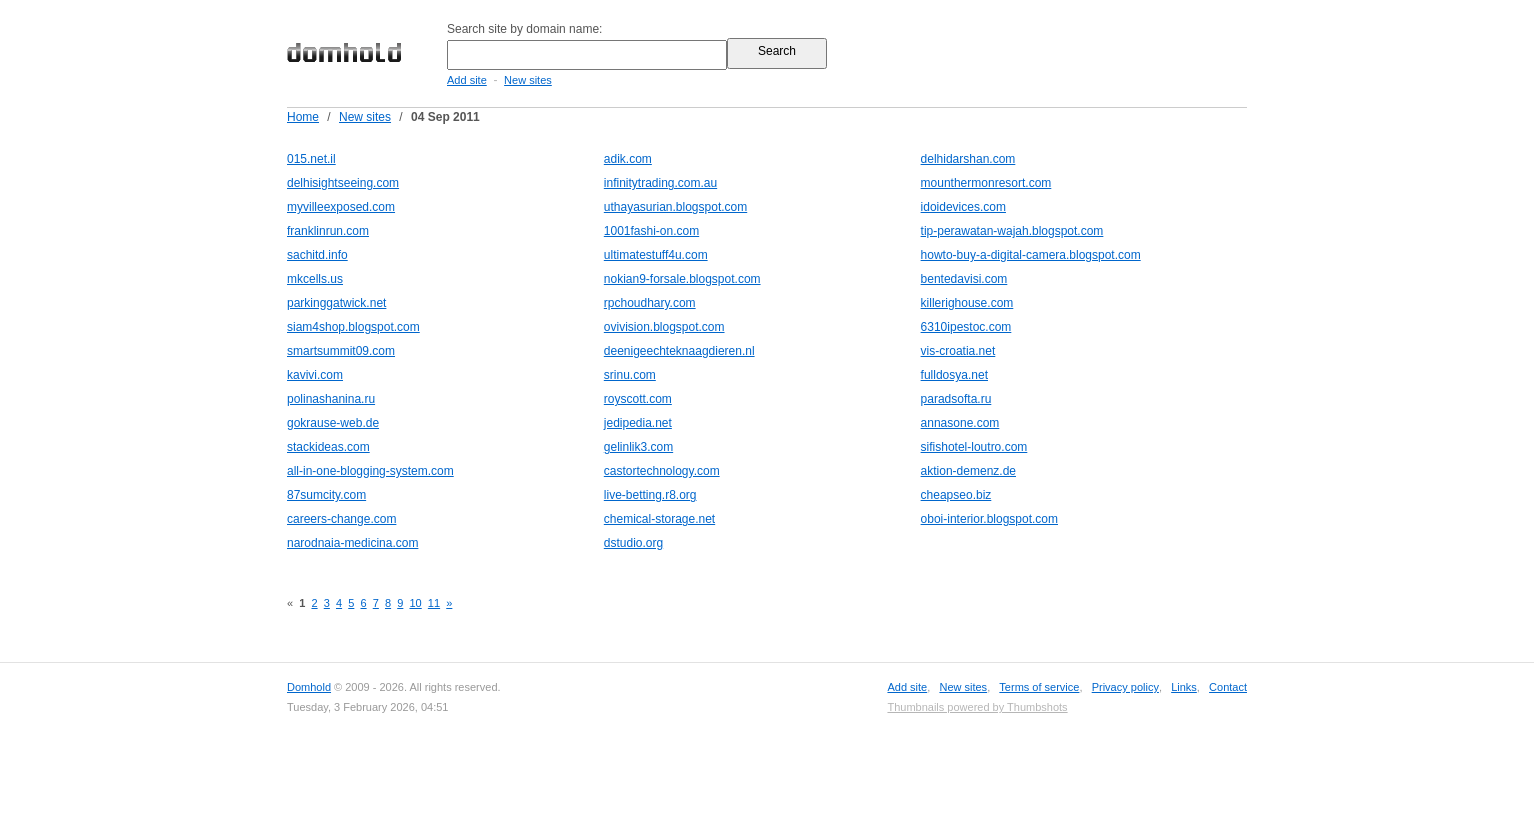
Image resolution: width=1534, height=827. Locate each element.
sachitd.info (317, 255)
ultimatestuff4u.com (656, 255)
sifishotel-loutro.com (974, 447)
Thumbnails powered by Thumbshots (977, 707)
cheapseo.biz (956, 495)
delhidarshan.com (968, 159)
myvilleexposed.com (341, 207)
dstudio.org (633, 543)
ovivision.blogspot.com (664, 327)
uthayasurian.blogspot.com (675, 207)
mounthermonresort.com (986, 183)
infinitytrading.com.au (660, 183)
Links (1184, 687)
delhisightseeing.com (343, 183)
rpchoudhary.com (650, 303)
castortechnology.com (662, 471)
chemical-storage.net (659, 519)
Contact (1228, 687)
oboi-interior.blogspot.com (989, 519)
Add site (467, 80)
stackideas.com (328, 447)
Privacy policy (1125, 687)
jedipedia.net (638, 423)
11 (434, 603)
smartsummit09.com (341, 351)
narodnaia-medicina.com (352, 543)
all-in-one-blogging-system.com (370, 471)
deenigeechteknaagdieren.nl (679, 351)
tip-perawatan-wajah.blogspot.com (1012, 231)
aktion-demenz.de (968, 471)
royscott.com (638, 399)
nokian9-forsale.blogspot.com (682, 279)
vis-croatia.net (958, 351)
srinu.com (630, 375)
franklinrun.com (328, 231)
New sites (528, 80)
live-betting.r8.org (650, 495)
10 (415, 603)
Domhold (309, 687)
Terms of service (1039, 687)
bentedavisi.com (964, 279)
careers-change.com (341, 519)
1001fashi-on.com (651, 231)
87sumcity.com (326, 495)
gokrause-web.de (333, 423)
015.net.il (311, 159)
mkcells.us (315, 279)
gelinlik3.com (638, 447)
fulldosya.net (954, 375)
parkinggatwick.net (336, 303)
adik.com (628, 159)
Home (303, 117)
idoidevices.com (963, 207)
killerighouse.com (967, 303)
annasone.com (960, 423)
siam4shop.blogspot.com (353, 327)
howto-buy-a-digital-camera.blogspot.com (1031, 255)
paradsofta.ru (956, 399)
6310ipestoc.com (966, 327)
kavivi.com (315, 375)
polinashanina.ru (331, 399)
